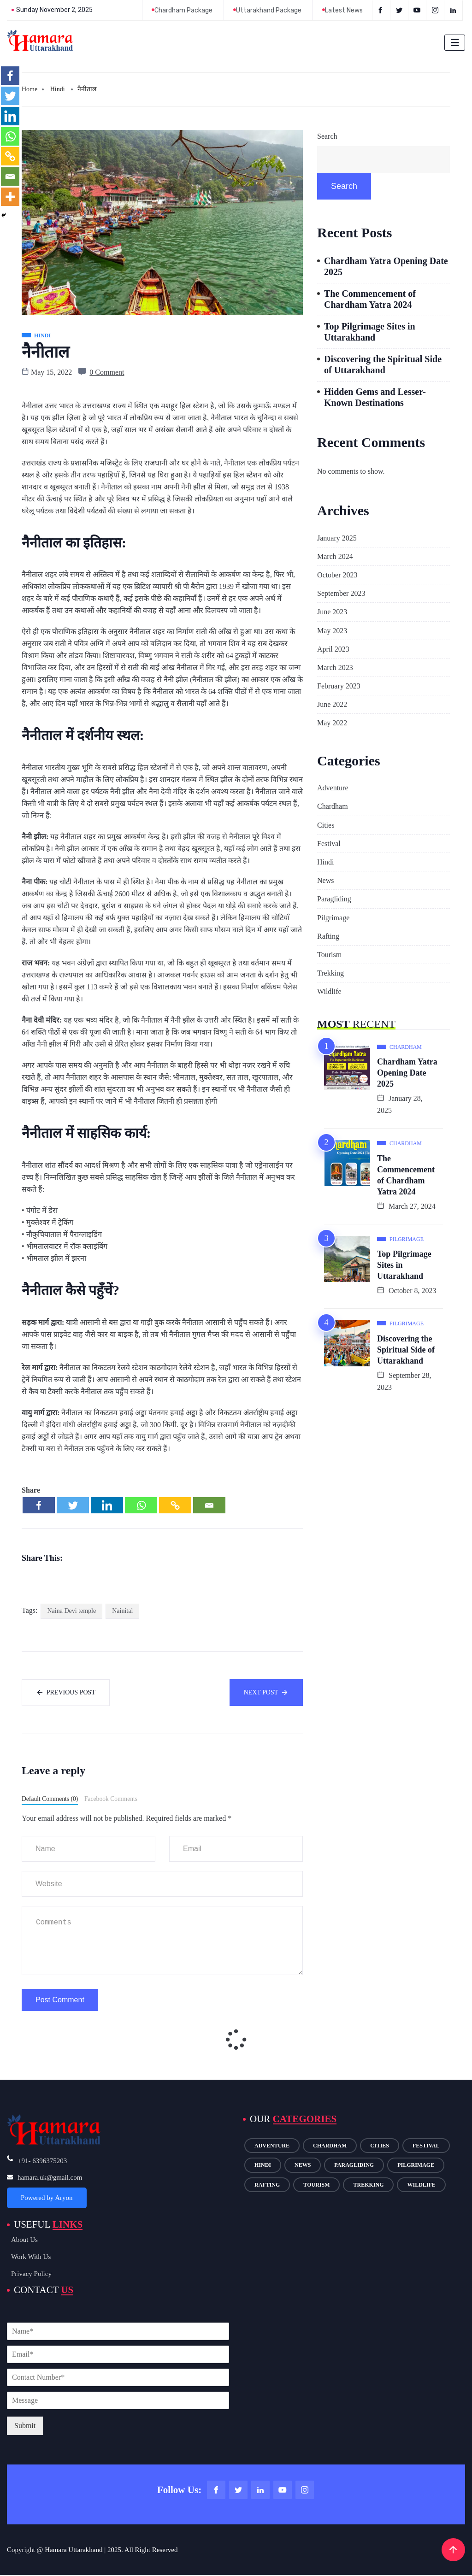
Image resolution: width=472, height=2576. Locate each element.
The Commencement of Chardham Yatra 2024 (370, 299)
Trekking (330, 973)
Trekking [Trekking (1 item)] (368, 2185)
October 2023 (337, 575)
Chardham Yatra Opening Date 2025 (386, 266)
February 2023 (338, 686)
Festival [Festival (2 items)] (426, 2146)
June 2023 (332, 612)
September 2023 (341, 593)
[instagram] (436, 10)
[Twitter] (400, 10)
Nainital (122, 1610)
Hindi (57, 89)
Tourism (329, 955)
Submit (24, 2426)
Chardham (332, 806)
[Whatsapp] (141, 1505)
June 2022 (332, 704)
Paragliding (334, 899)
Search (327, 136)
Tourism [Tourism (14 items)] (316, 2185)
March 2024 (335, 556)
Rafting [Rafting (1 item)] (267, 2185)
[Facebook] (381, 10)
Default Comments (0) (50, 1799)
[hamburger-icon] (454, 43)
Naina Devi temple (71, 1610)
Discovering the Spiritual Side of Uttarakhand (383, 364)
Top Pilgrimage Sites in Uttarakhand (369, 331)
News (325, 880)
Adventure (332, 788)
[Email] (209, 1505)
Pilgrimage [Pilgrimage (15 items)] (415, 2165)
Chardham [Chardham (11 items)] (330, 2146)
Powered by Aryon (47, 2198)
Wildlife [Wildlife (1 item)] (421, 2185)
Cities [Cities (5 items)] (379, 2146)
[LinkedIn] (454, 10)
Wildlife (329, 991)
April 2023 (333, 649)
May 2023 (332, 631)
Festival (329, 843)
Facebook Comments (110, 1799)
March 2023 (335, 667)
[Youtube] (418, 10)
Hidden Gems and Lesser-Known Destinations (375, 397)
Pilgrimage (333, 918)
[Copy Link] (175, 1505)
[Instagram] (304, 2491)
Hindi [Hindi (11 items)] (262, 2165)
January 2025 (337, 538)
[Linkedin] (107, 1505)
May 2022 (332, 723)
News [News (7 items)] (303, 2165)
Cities (325, 825)
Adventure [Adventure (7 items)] (271, 2146)
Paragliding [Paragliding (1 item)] (354, 2165)
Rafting (328, 936)
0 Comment (106, 372)
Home (29, 89)
